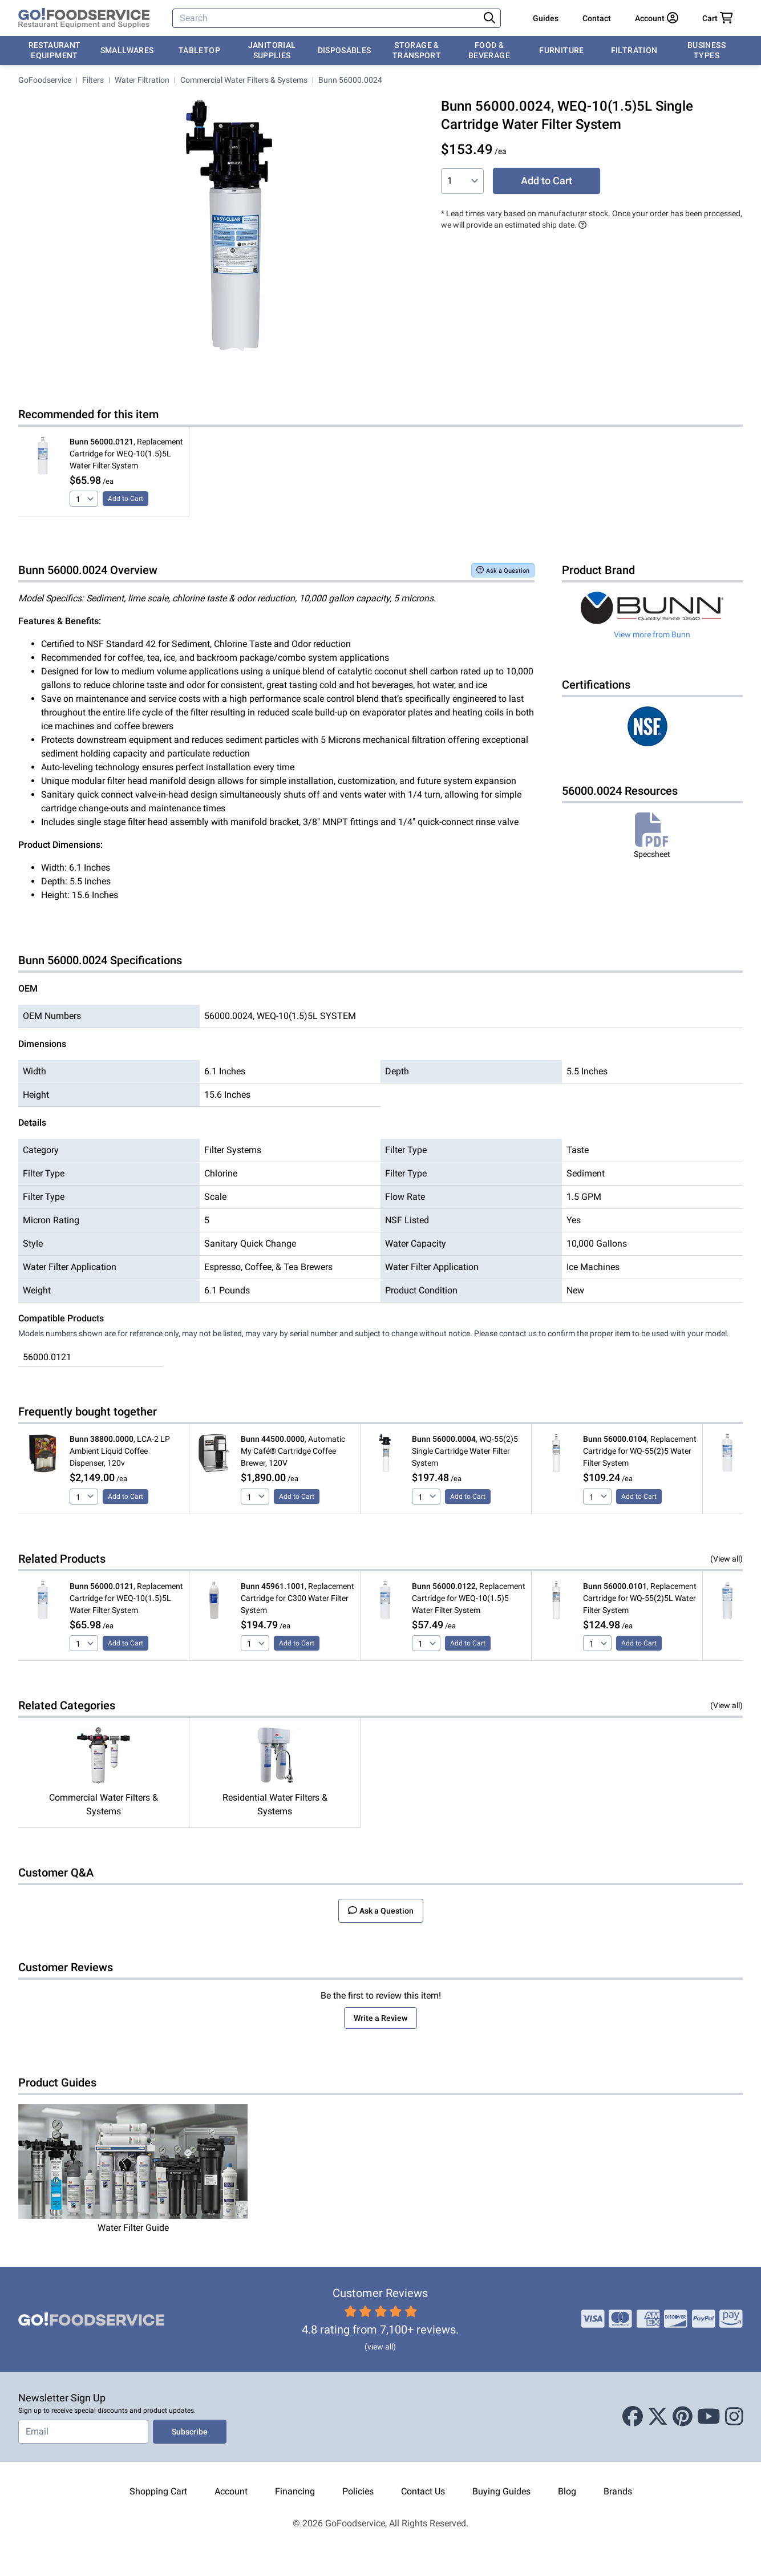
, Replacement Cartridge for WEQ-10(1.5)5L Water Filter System (126, 453)
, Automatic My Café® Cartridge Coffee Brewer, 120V (293, 1450)
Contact (596, 18)
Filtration (634, 50)
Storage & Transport (416, 50)
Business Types (706, 50)
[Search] (327, 18)
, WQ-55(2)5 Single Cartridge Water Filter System (465, 1450)
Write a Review (380, 2018)
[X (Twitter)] (657, 2416)
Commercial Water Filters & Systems (243, 79)
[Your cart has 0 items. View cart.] (718, 18)
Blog (567, 2491)
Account (231, 2491)
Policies (358, 2491)
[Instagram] (734, 2416)
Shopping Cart (158, 2491)
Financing (295, 2491)
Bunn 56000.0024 (350, 79)
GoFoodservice (44, 79)
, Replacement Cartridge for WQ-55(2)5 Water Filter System (640, 1450)
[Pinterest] (683, 2416)
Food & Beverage (489, 50)
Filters (93, 79)
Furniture (561, 50)
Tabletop (199, 50)
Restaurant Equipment (55, 50)
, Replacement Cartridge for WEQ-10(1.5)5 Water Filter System (468, 1598)
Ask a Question (502, 570)
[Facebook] (632, 2416)
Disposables (344, 50)
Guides (545, 18)
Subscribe (190, 2431)
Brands (618, 2491)
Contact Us (423, 2491)
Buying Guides (501, 2491)
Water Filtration (142, 79)
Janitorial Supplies (272, 50)
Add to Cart (546, 181)
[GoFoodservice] (83, 18)
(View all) (726, 1558)
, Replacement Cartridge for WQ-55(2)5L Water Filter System (640, 1598)
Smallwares (127, 50)
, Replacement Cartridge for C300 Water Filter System (297, 1598)
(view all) (380, 2346)
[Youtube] (708, 2416)
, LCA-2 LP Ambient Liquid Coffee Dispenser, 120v (120, 1450)
